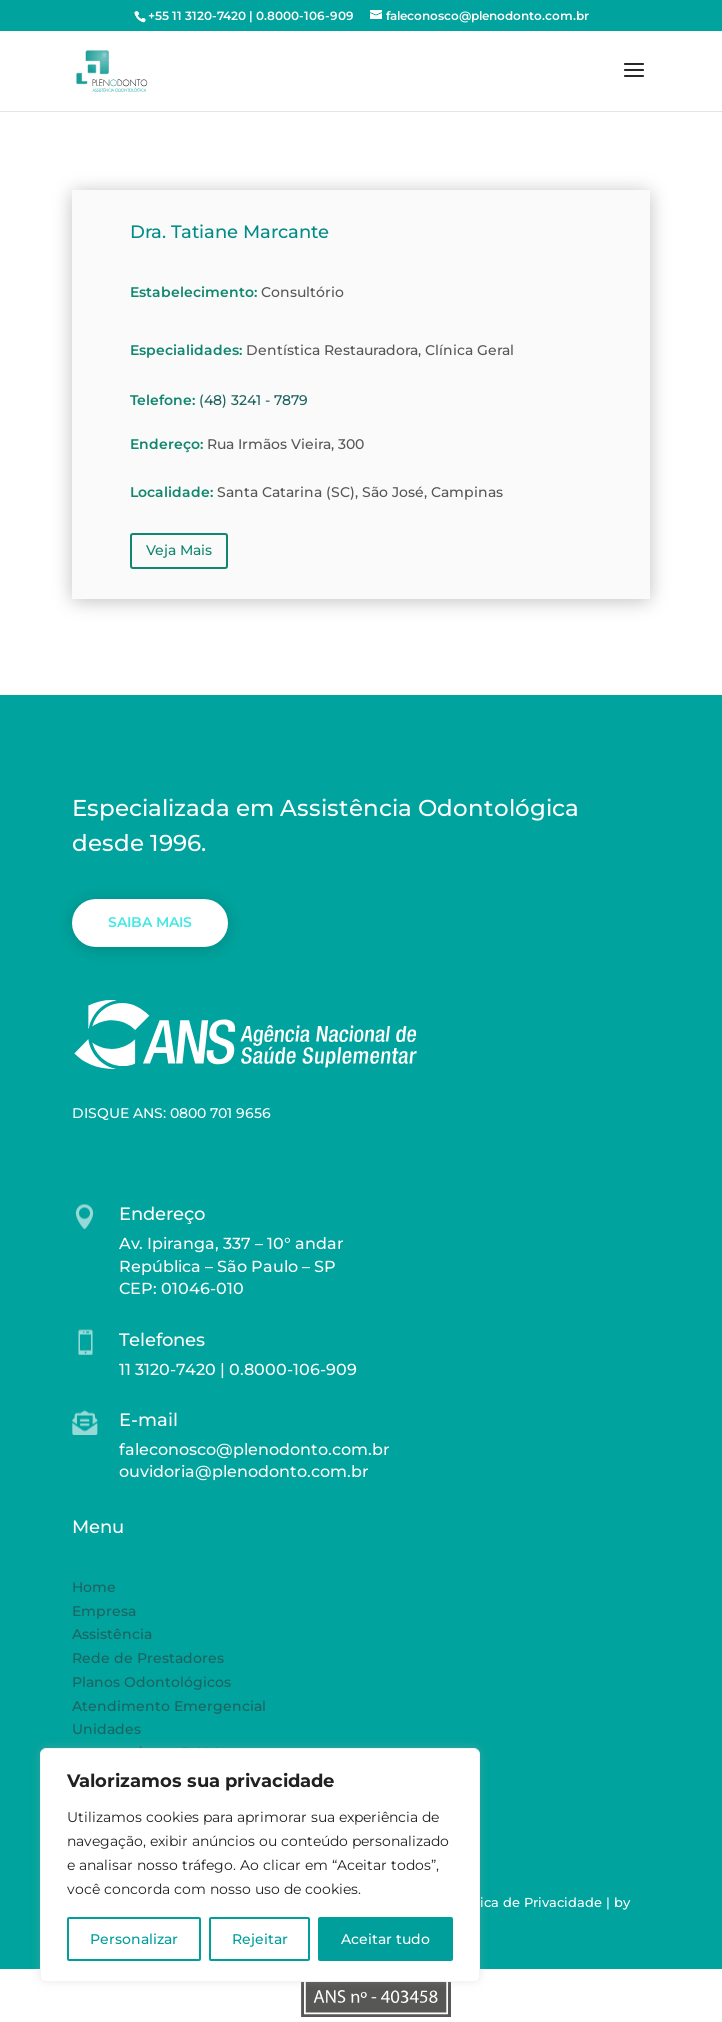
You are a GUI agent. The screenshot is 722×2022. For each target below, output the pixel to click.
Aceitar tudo (385, 1939)
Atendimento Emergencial (169, 1706)
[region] (260, 1865)
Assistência (112, 1634)
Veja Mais (179, 550)
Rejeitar (260, 1939)
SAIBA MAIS (150, 922)
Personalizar (134, 1939)
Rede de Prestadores (148, 1658)
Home (94, 1587)
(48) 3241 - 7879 (253, 400)
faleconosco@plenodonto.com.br (254, 1449)
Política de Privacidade (526, 1902)
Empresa (104, 1611)
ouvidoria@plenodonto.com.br (244, 1471)
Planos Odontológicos (151, 1682)
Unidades (106, 1729)
